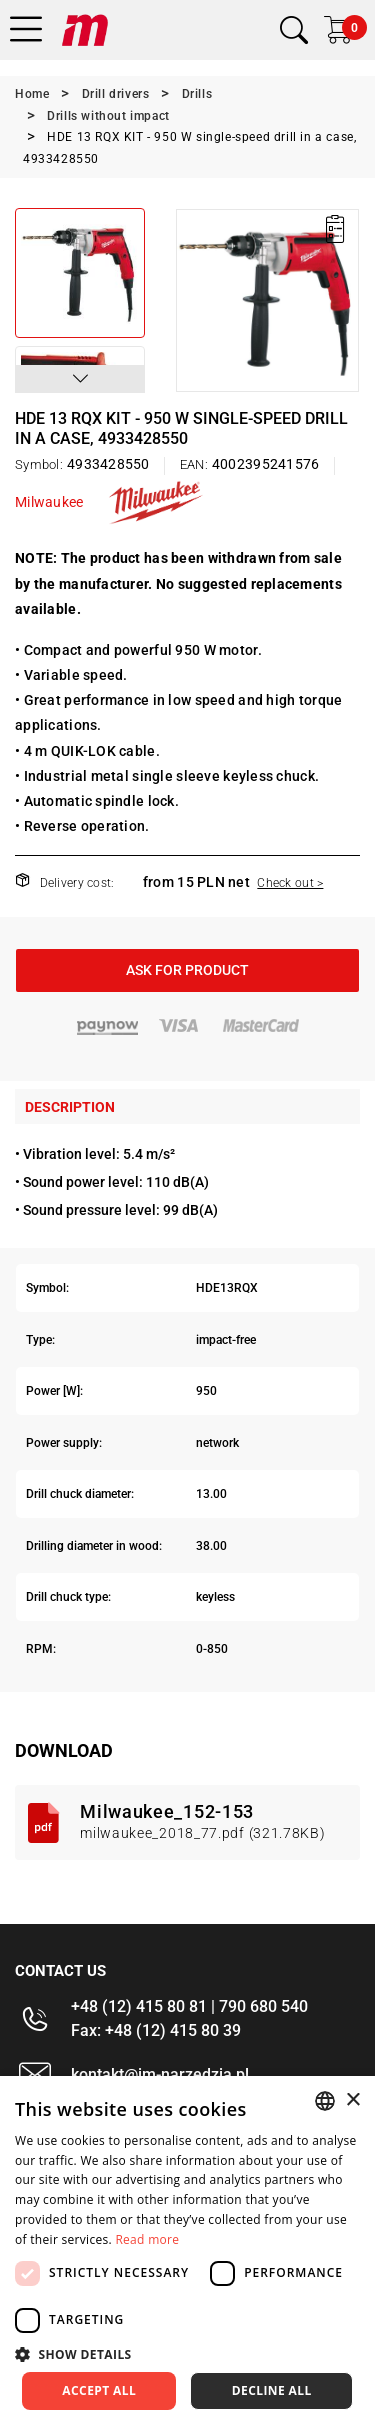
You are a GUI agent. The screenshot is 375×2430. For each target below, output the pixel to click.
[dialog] (187, 2253)
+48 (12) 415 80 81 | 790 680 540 (189, 2006)
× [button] (352, 2100)
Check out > (290, 883)
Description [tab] (70, 1107)
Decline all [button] (272, 2390)
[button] (80, 379)
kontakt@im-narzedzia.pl (160, 2074)
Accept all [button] (99, 2390)
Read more (147, 2239)
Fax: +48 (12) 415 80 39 (156, 2030)
